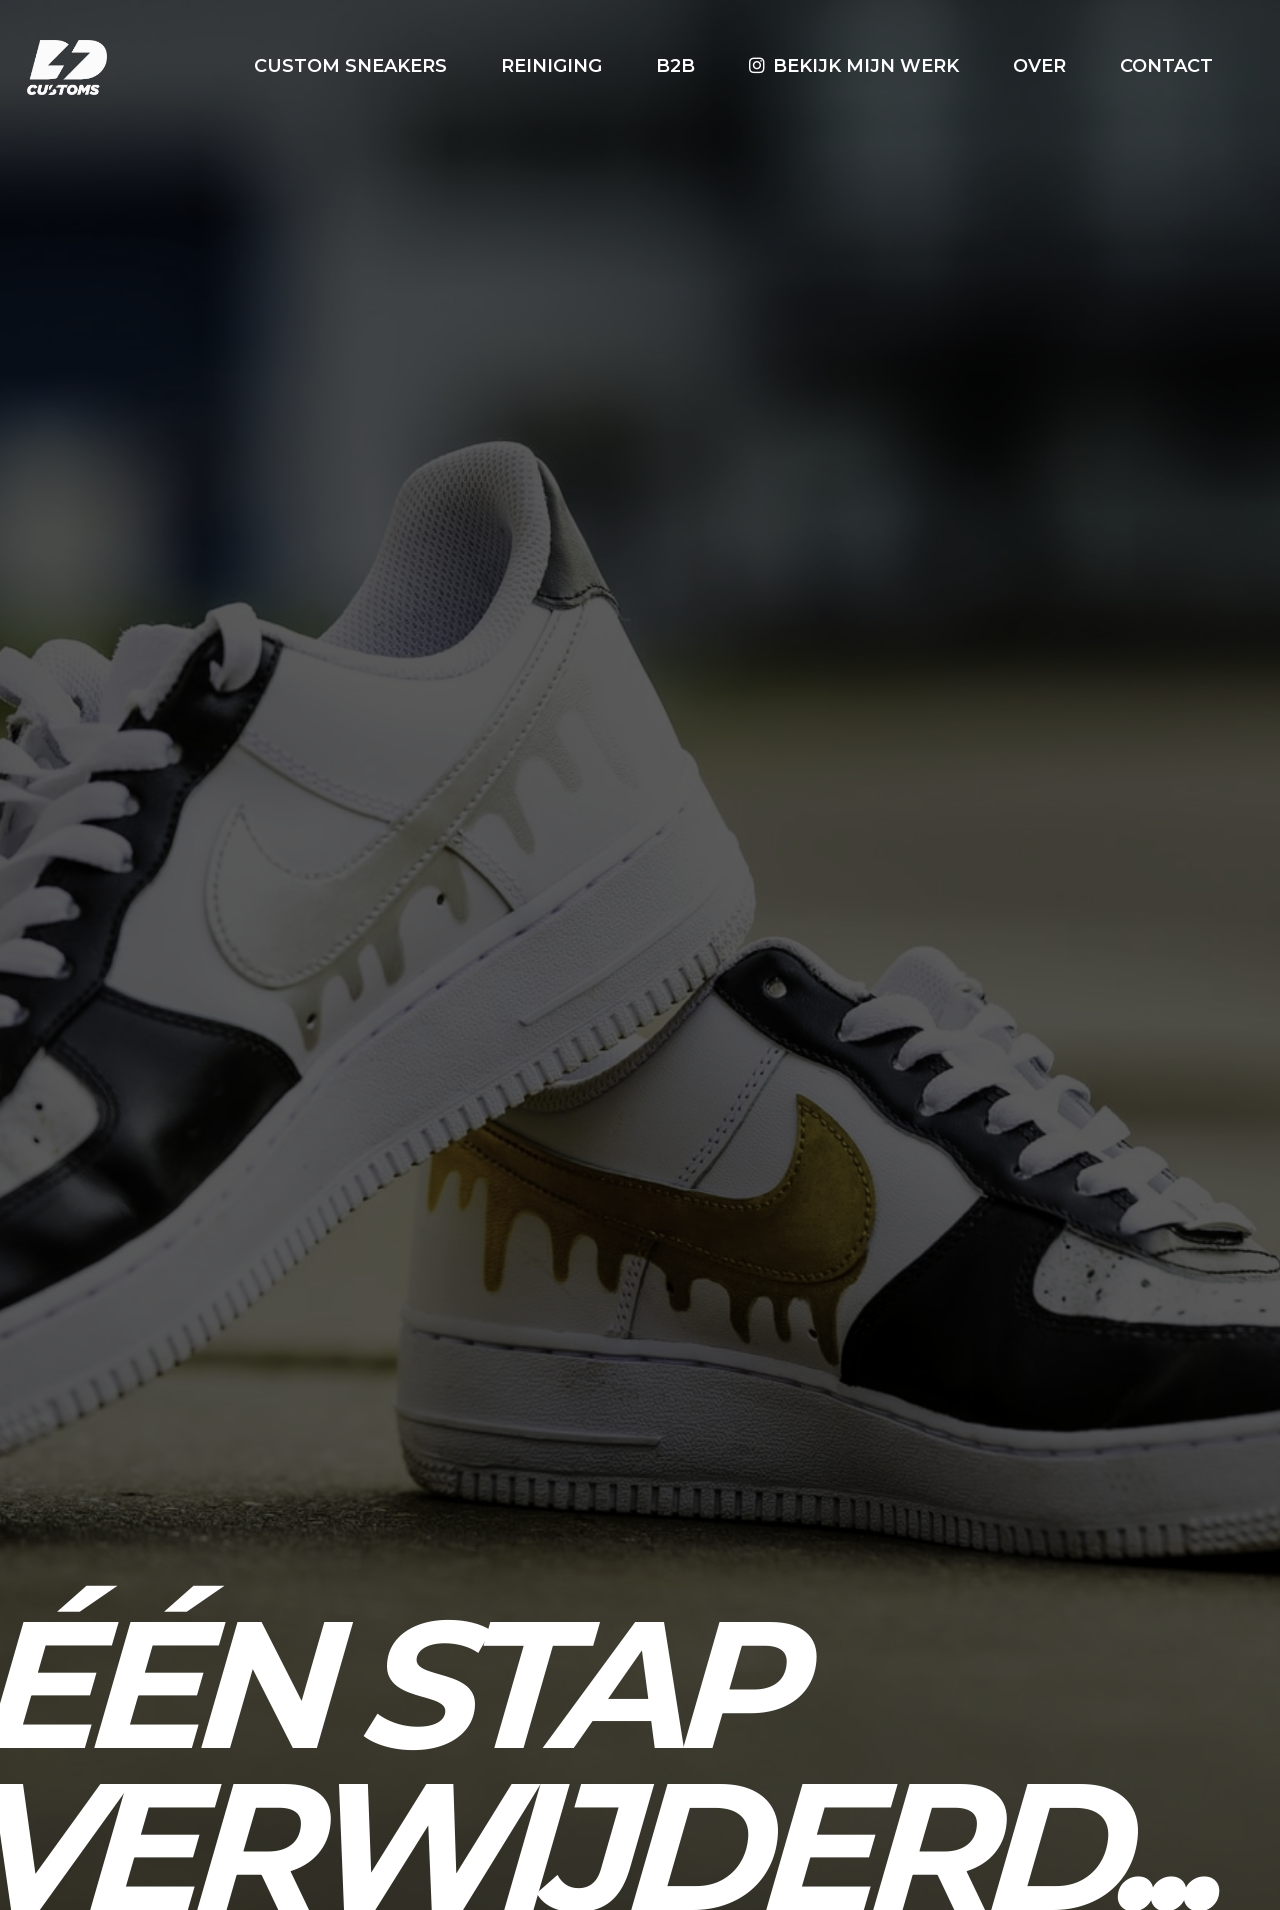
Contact (1166, 66)
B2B (675, 66)
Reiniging (551, 66)
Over (1039, 66)
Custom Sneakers (350, 66)
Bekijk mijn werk (866, 66)
